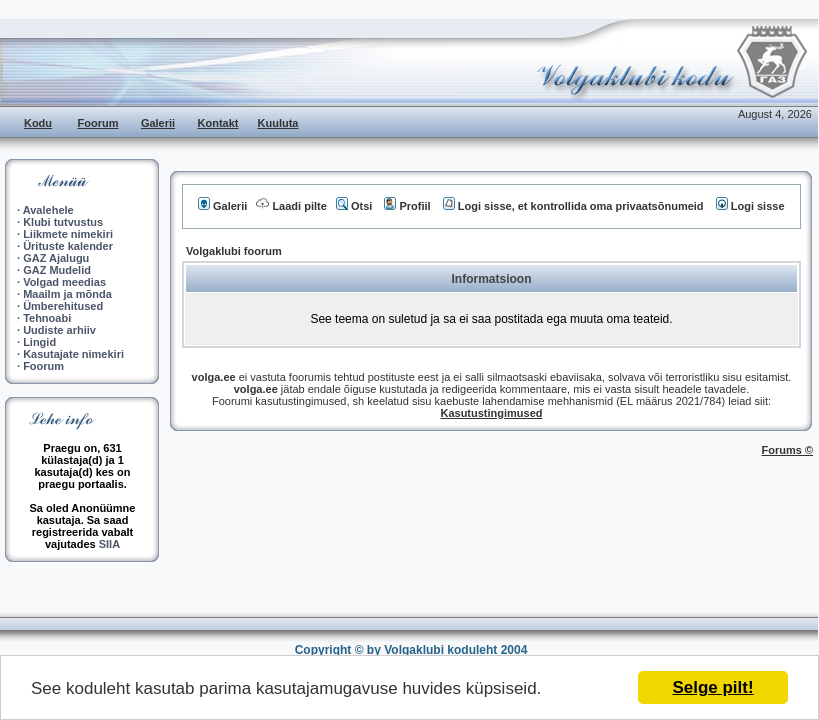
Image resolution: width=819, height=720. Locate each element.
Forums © (788, 450)
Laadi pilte (291, 206)
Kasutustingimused (491, 413)
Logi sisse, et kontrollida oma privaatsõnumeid (573, 206)
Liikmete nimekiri (68, 234)
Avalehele (48, 210)
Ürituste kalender (68, 246)
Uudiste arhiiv (59, 330)
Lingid (39, 342)
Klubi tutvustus (63, 222)
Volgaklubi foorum (234, 251)
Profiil (407, 206)
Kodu (38, 123)
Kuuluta (278, 123)
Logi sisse (750, 206)
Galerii (158, 123)
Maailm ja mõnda (67, 294)
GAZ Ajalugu (56, 258)
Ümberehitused (63, 306)
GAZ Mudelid (57, 270)
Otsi (354, 206)
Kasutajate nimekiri (73, 354)
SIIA (109, 544)
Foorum (98, 123)
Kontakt (218, 123)
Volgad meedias (64, 282)
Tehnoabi (47, 318)
